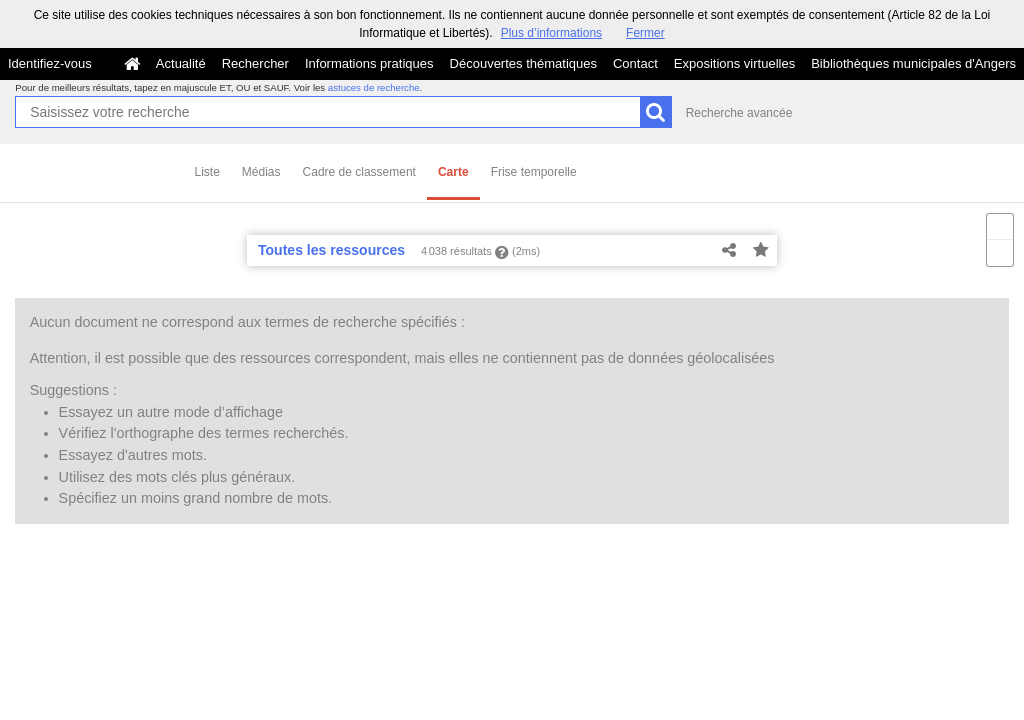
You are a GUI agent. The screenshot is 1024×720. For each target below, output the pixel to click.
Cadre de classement (359, 172)
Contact (635, 63)
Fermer (645, 33)
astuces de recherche (374, 87)
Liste (207, 172)
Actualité (181, 63)
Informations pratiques (369, 63)
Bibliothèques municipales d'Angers (913, 63)
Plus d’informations (551, 33)
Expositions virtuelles (734, 63)
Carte (453, 172)
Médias (261, 172)
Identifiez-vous (50, 63)
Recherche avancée (739, 113)
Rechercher (255, 63)
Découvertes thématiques (523, 63)
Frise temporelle (534, 172)
